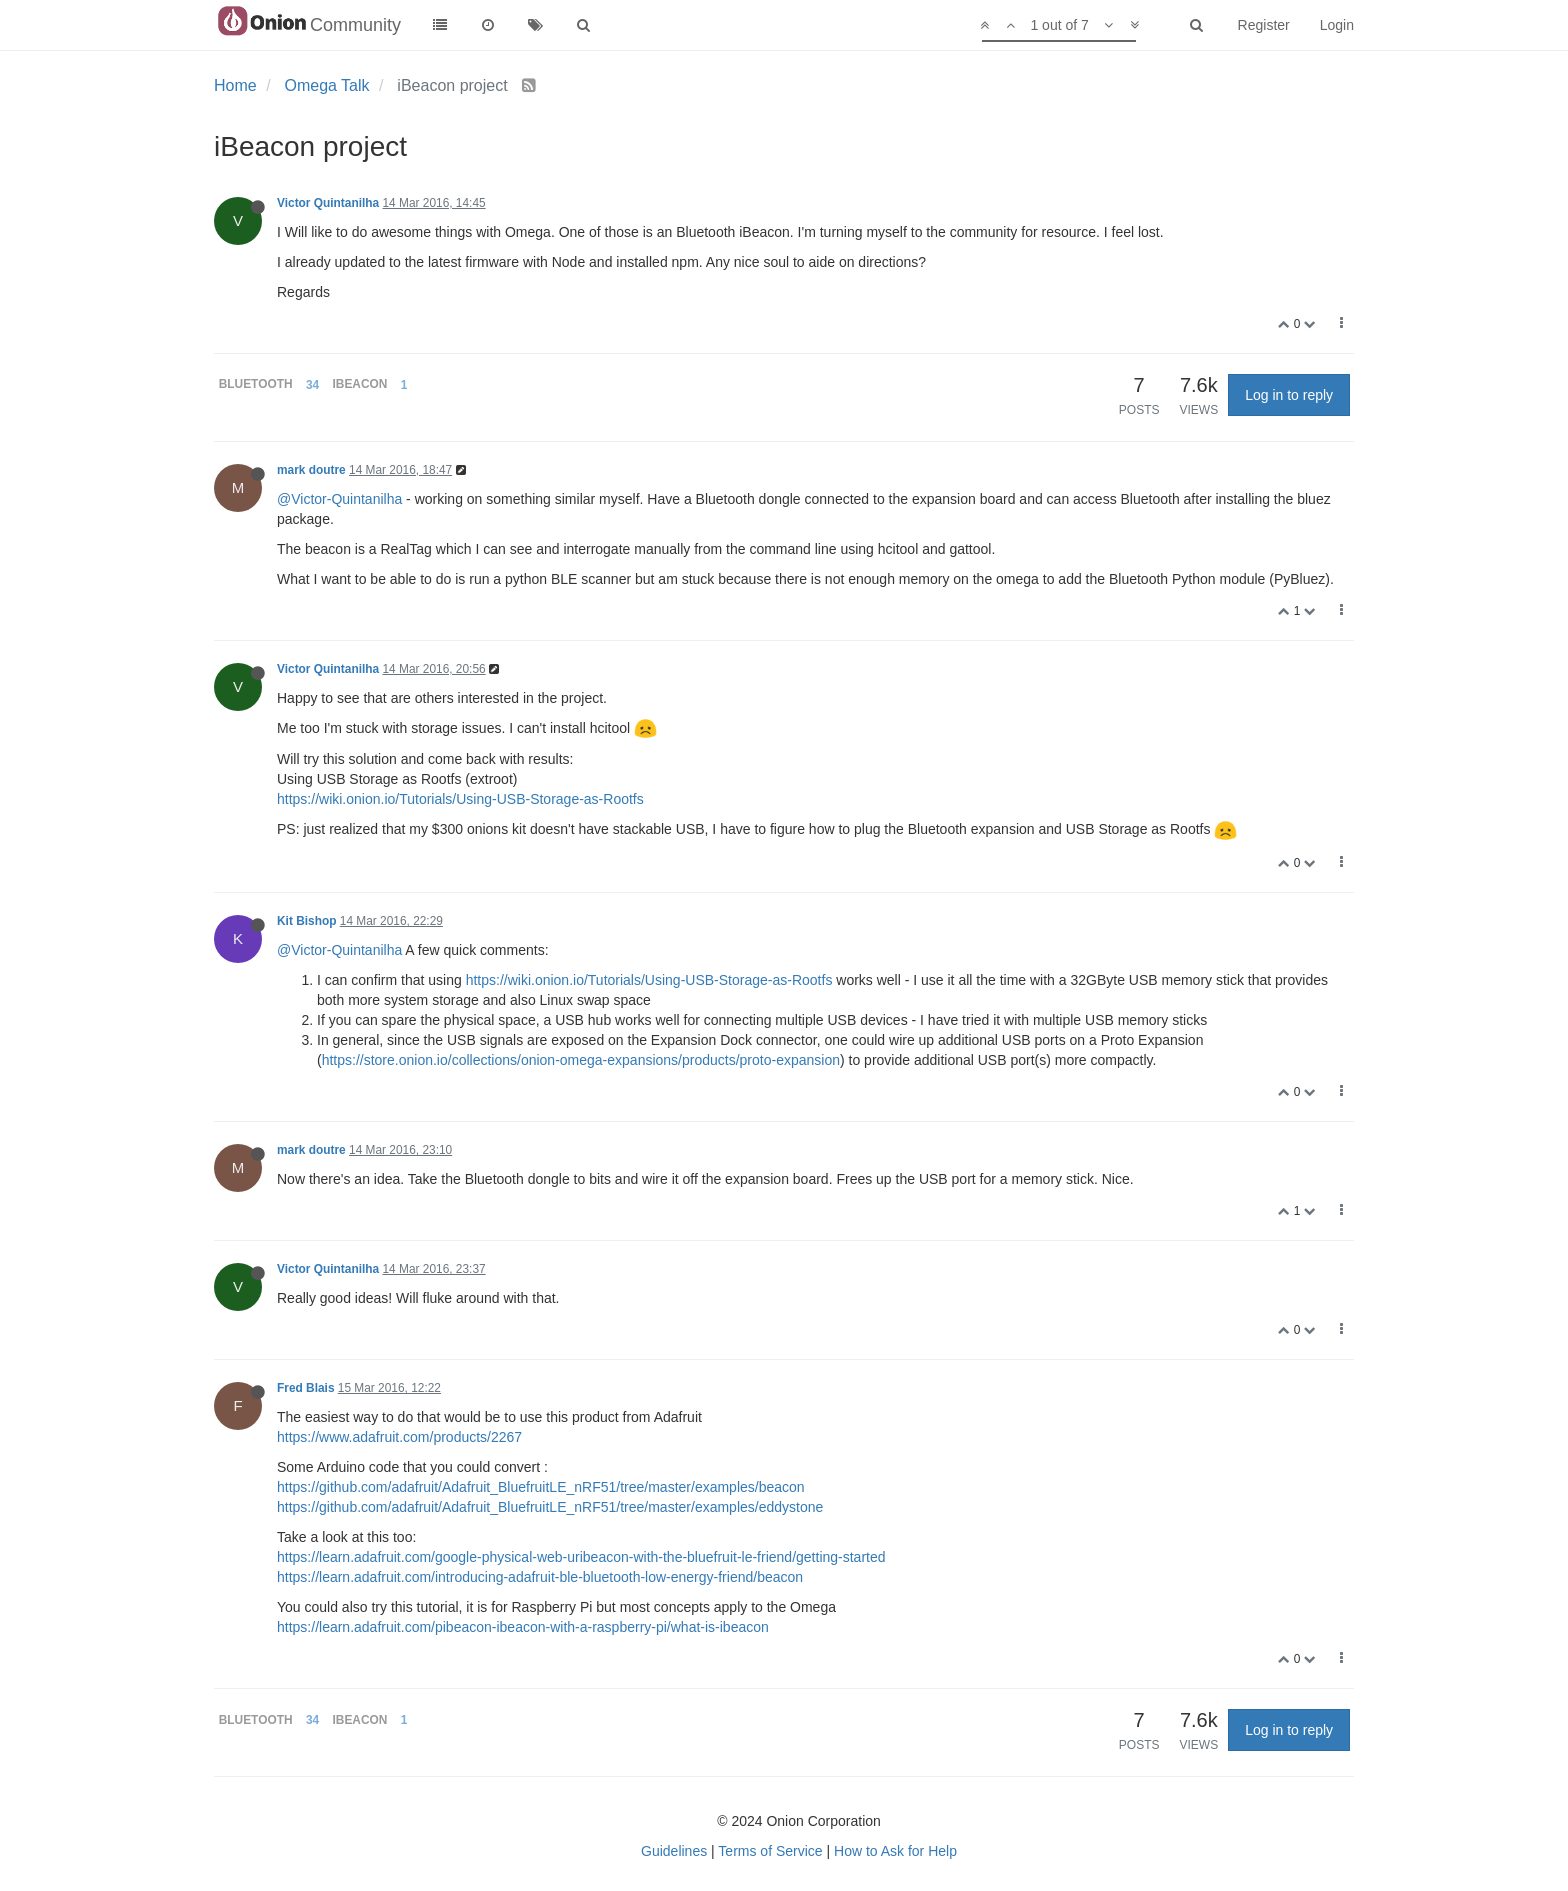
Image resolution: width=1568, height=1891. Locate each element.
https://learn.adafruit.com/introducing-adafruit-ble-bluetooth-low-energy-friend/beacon (540, 1577)
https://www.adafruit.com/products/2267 (399, 1437)
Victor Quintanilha (328, 203)
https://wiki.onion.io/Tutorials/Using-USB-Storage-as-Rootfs (460, 799)
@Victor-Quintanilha (339, 499)
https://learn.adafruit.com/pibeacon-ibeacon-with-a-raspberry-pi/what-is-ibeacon (523, 1627)
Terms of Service (770, 1851)
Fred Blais (306, 1388)
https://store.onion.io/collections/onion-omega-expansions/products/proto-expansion (581, 1060)
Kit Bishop (306, 921)
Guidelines (674, 1851)
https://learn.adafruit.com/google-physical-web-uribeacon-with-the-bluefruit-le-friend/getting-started (581, 1557)
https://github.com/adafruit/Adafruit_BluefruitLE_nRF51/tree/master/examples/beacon (541, 1487)
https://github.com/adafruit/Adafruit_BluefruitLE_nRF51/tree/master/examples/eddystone (550, 1507)
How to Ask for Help (895, 1851)
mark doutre (311, 470)
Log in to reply (1289, 395)
